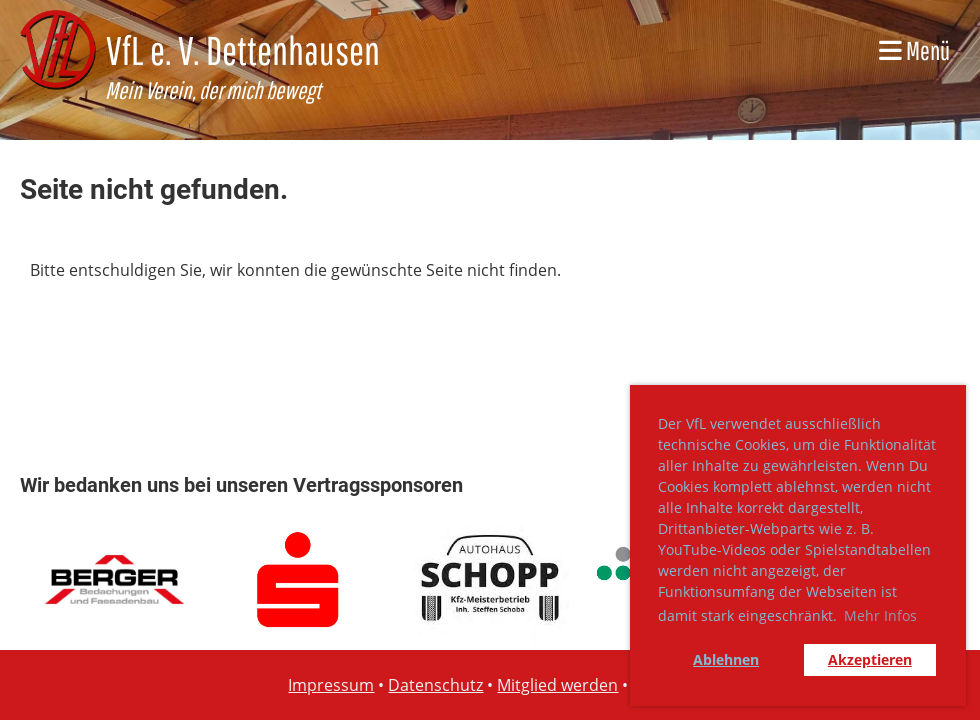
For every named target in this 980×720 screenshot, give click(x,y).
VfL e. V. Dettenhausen (243, 50)
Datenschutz (435, 685)
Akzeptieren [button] (870, 659)
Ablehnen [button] (726, 659)
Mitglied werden (557, 685)
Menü (914, 50)
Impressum (331, 685)
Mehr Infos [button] (880, 615)
